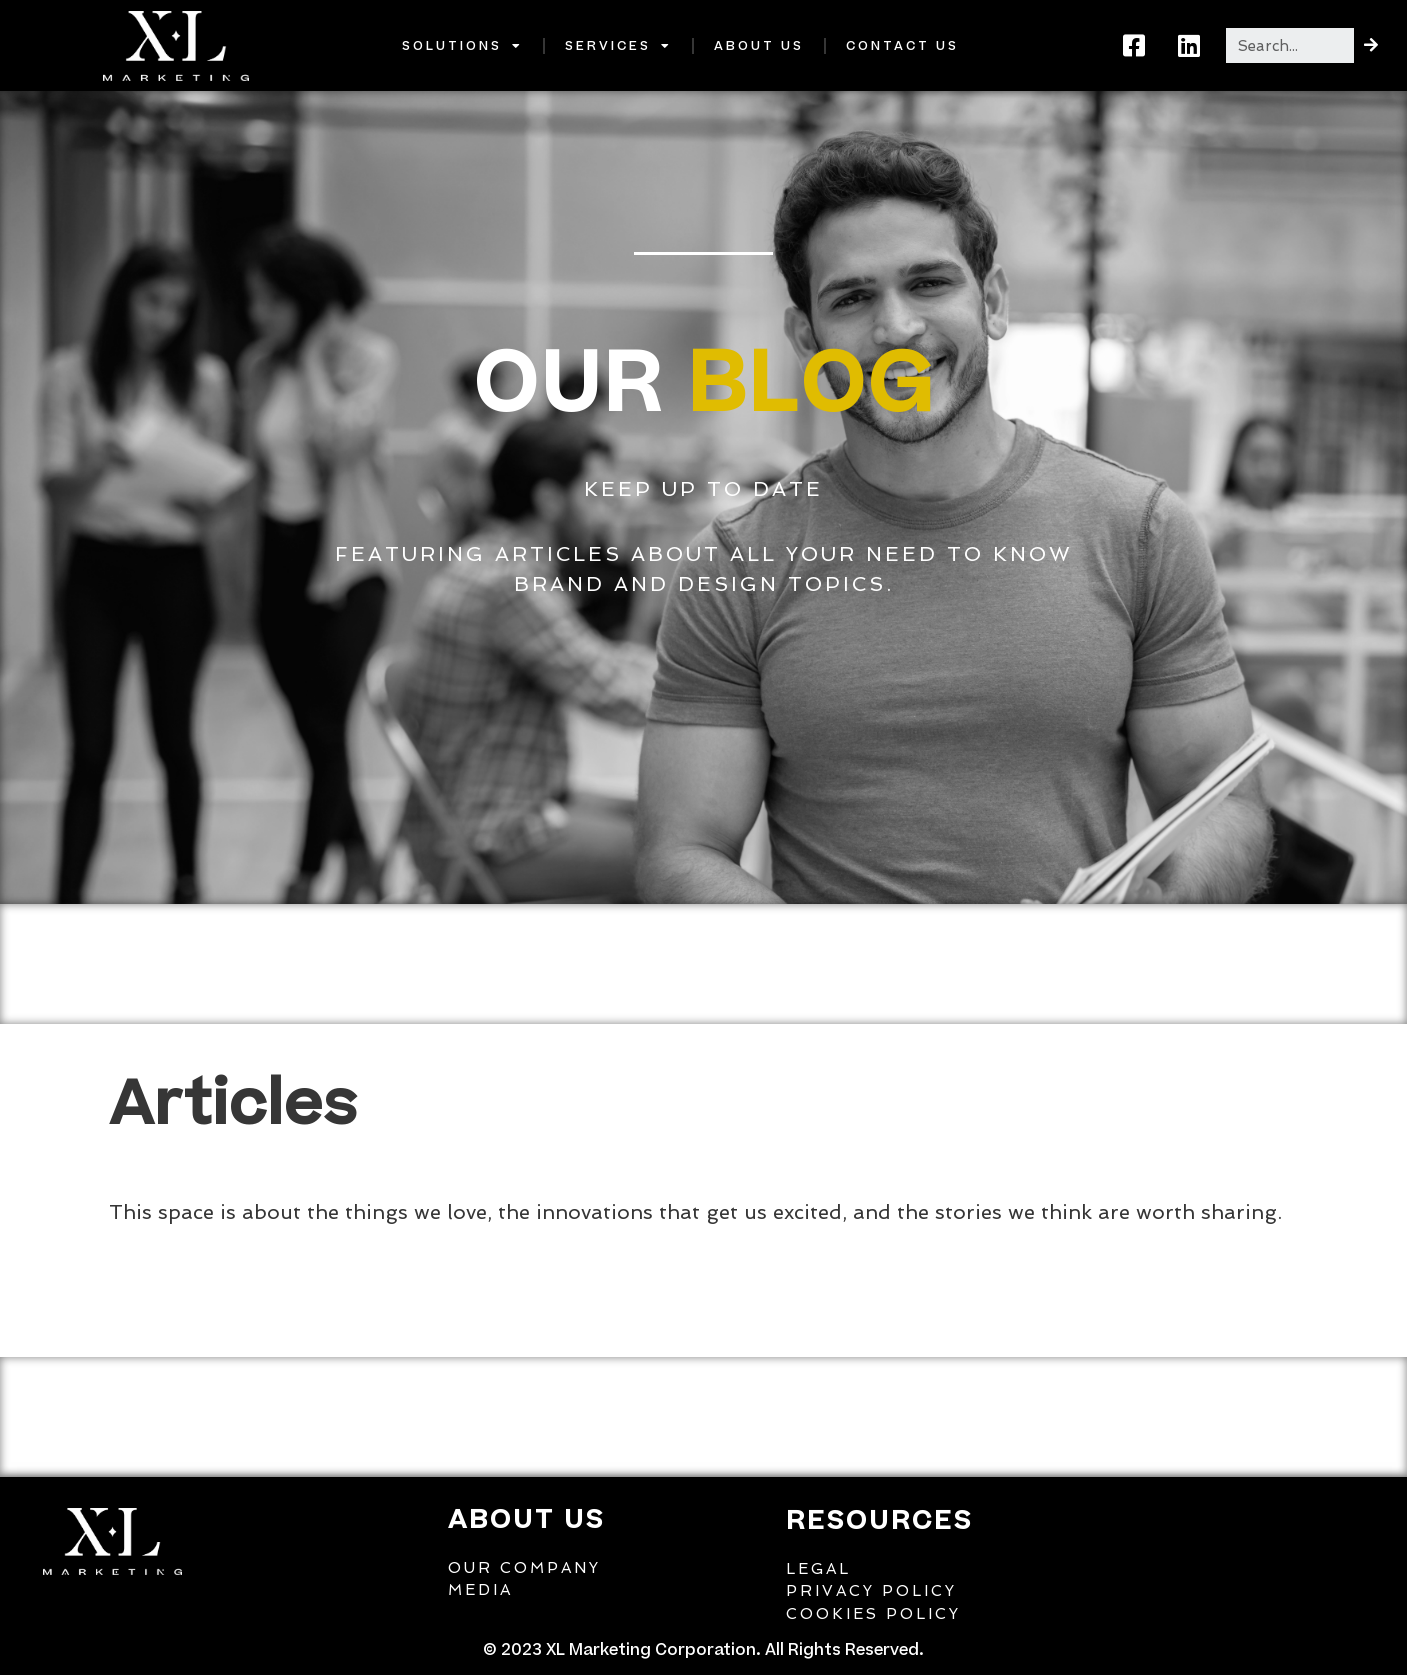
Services (618, 46)
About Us (759, 46)
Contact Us (902, 46)
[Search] (1371, 45)
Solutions (462, 46)
